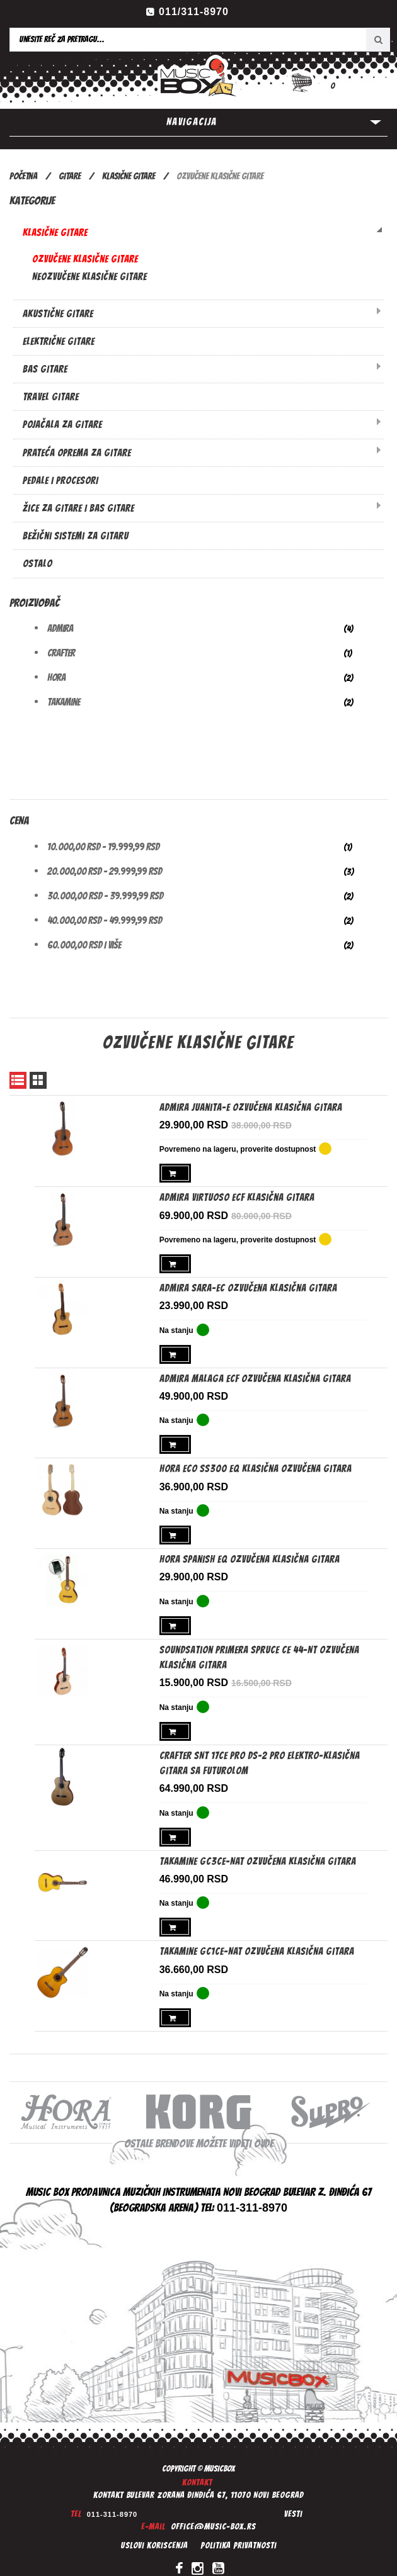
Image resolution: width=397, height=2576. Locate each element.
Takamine (63, 702)
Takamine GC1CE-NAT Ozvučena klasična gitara (256, 1938)
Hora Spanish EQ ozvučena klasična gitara (249, 1552)
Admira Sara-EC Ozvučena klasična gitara (248, 1285)
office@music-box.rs (213, 2512)
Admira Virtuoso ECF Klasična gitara (236, 1196)
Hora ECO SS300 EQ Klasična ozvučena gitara (255, 1463)
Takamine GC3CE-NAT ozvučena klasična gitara (257, 1850)
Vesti (293, 2500)
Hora (56, 677)
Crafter (61, 653)
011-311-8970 (112, 2500)
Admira (60, 628)
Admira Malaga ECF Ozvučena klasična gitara (255, 1374)
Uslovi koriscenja (154, 2531)
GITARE (70, 176)
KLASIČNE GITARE (129, 176)
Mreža (38, 1080)
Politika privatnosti (238, 2531)
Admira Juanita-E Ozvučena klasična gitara (250, 1107)
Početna (23, 176)
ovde (263, 2129)
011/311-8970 (194, 11)
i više (84, 945)
